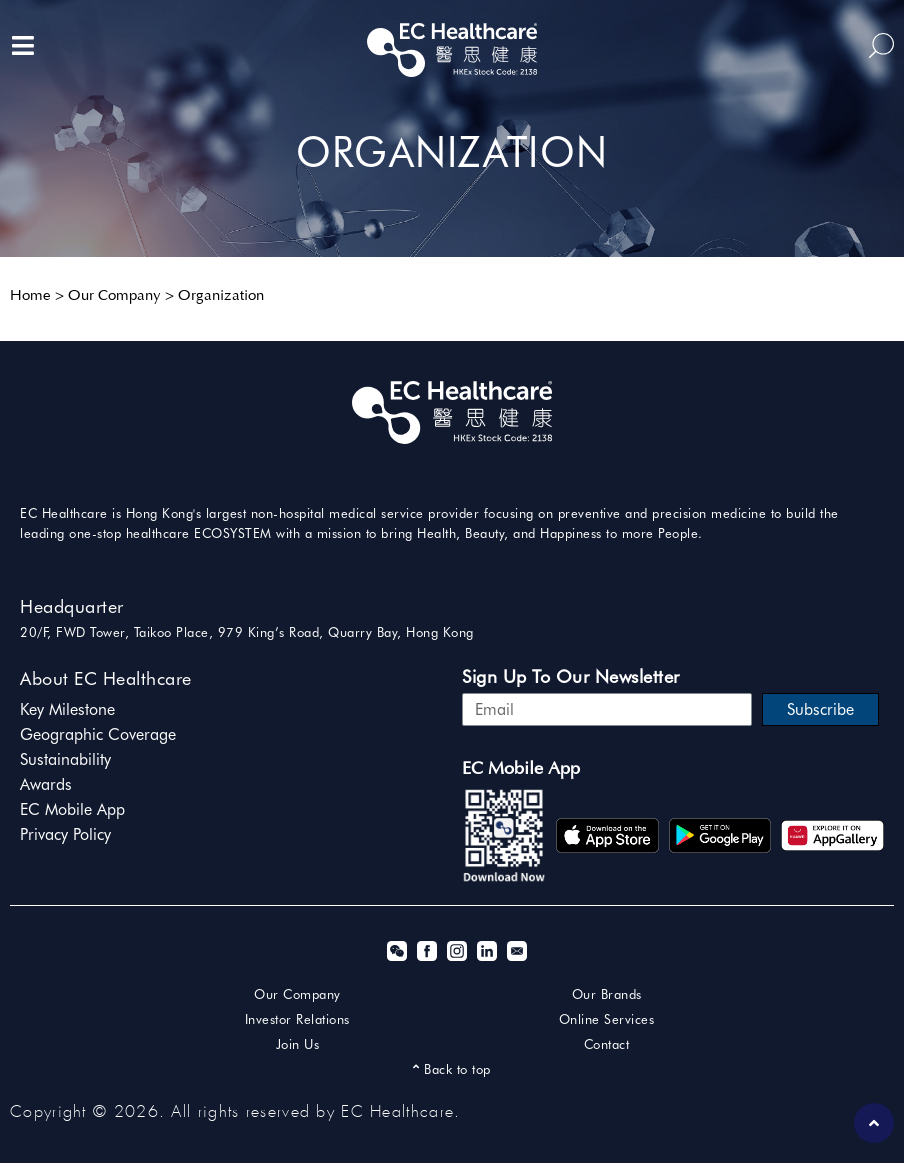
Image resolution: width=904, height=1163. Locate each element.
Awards (46, 784)
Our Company (114, 296)
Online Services (607, 1019)
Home (30, 296)
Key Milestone (67, 709)
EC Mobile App (72, 809)
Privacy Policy (65, 834)
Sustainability (65, 759)
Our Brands (607, 994)
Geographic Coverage (98, 734)
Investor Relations (297, 1019)
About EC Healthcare (106, 678)
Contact (607, 1044)
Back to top (452, 1069)
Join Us (298, 1044)
